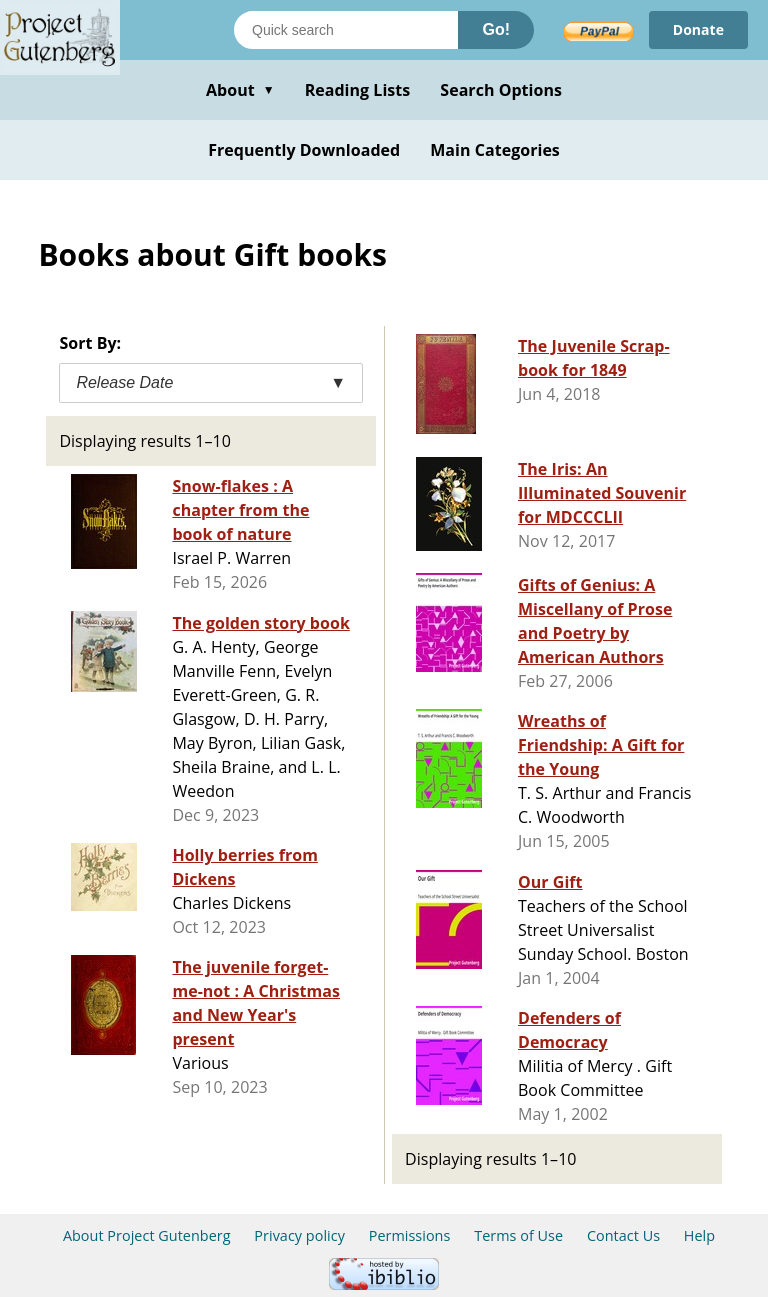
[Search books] (346, 30)
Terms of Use (518, 1235)
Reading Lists (358, 90)
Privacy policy (299, 1235)
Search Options (501, 90)
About (240, 90)
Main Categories (495, 150)
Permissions (410, 1235)
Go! (496, 29)
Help (699, 1235)
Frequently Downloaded (304, 150)
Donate (698, 29)
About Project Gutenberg (147, 1235)
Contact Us (623, 1235)
